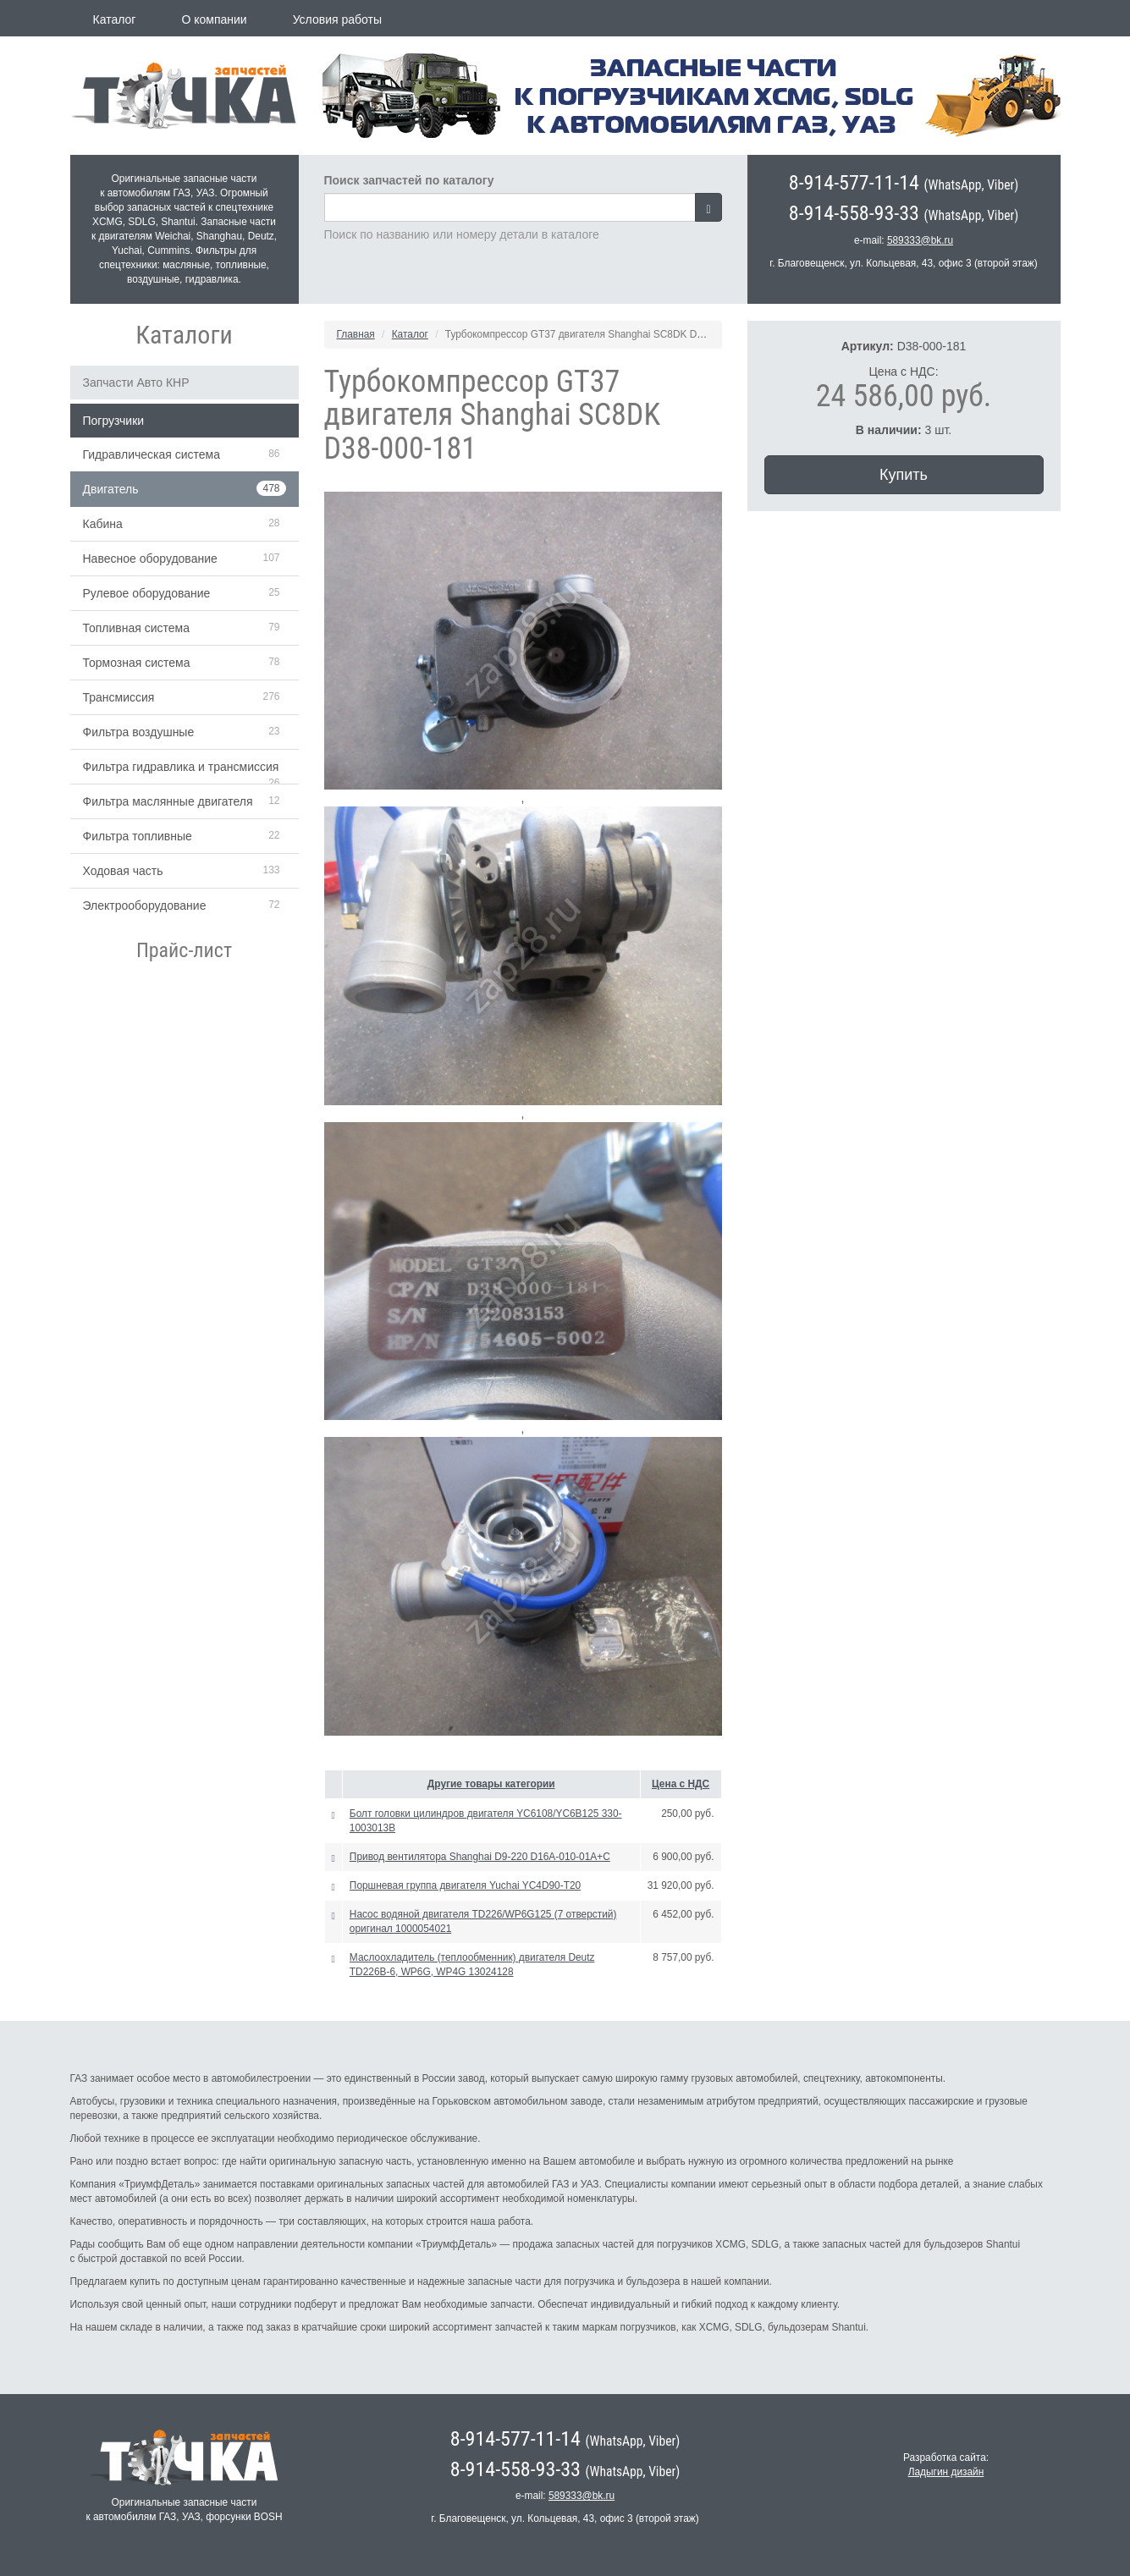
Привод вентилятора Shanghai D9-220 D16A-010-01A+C (480, 1857)
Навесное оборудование (150, 558)
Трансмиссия (119, 697)
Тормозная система (136, 662)
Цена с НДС (680, 1784)
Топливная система (136, 628)
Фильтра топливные (137, 836)
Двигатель (111, 489)
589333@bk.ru (920, 240)
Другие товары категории (491, 1784)
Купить (903, 474)
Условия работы (337, 19)
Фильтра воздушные (139, 732)
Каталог (114, 19)
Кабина (103, 524)
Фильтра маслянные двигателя (168, 801)
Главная (356, 334)
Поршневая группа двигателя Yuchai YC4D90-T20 (465, 1885)
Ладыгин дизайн (946, 2472)
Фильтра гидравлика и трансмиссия (181, 766)
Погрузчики (114, 420)
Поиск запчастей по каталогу (409, 180)
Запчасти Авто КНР (136, 382)
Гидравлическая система (152, 454)
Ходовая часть (123, 871)
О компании (213, 19)
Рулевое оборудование (147, 593)
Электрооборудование (145, 905)
